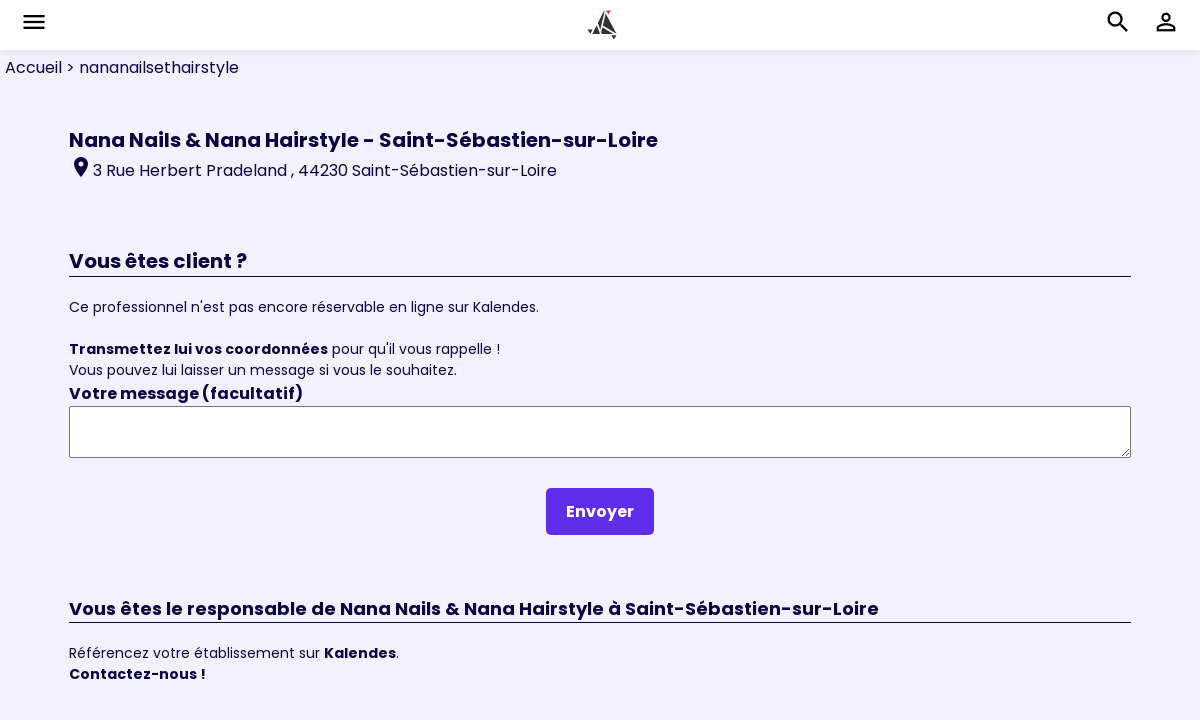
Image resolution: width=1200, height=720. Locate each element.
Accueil (33, 67)
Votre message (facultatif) (186, 393)
